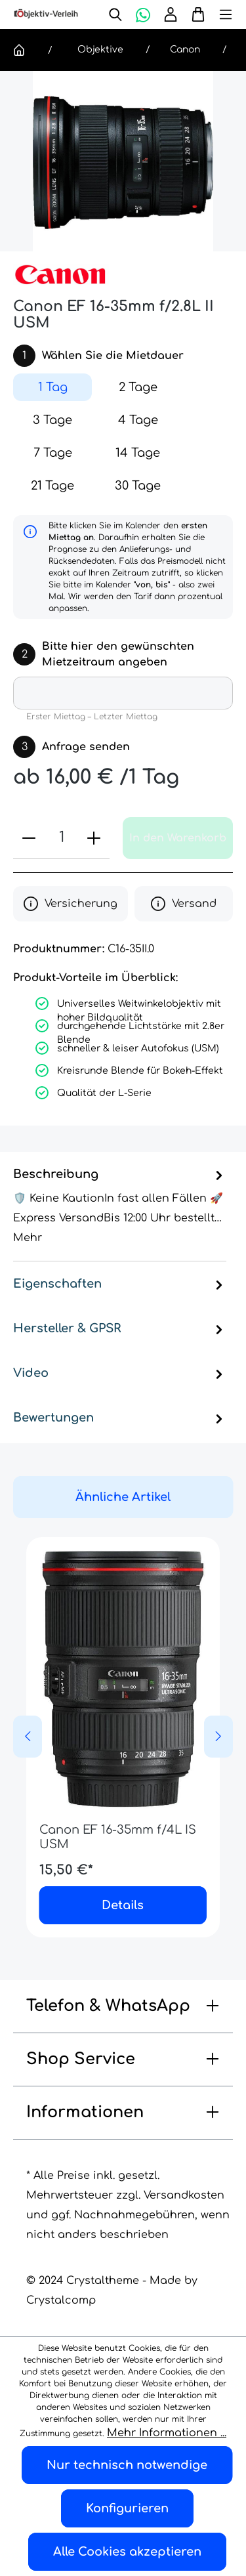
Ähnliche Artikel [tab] (123, 1497)
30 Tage (138, 485)
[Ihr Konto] (170, 14)
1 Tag (53, 387)
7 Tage (52, 452)
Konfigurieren (127, 2508)
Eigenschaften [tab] (119, 1284)
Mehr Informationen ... (166, 2433)
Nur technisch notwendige (127, 2465)
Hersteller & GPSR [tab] (119, 1328)
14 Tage (137, 452)
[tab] (119, 1206)
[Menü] (219, 14)
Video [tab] (119, 1373)
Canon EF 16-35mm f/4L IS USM (117, 1837)
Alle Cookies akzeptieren (127, 2551)
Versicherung (70, 904)
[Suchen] (115, 14)
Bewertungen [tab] (119, 1417)
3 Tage (52, 420)
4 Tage (138, 420)
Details (123, 1905)
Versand (183, 904)
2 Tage (138, 387)
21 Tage (52, 485)
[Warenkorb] (194, 14)
